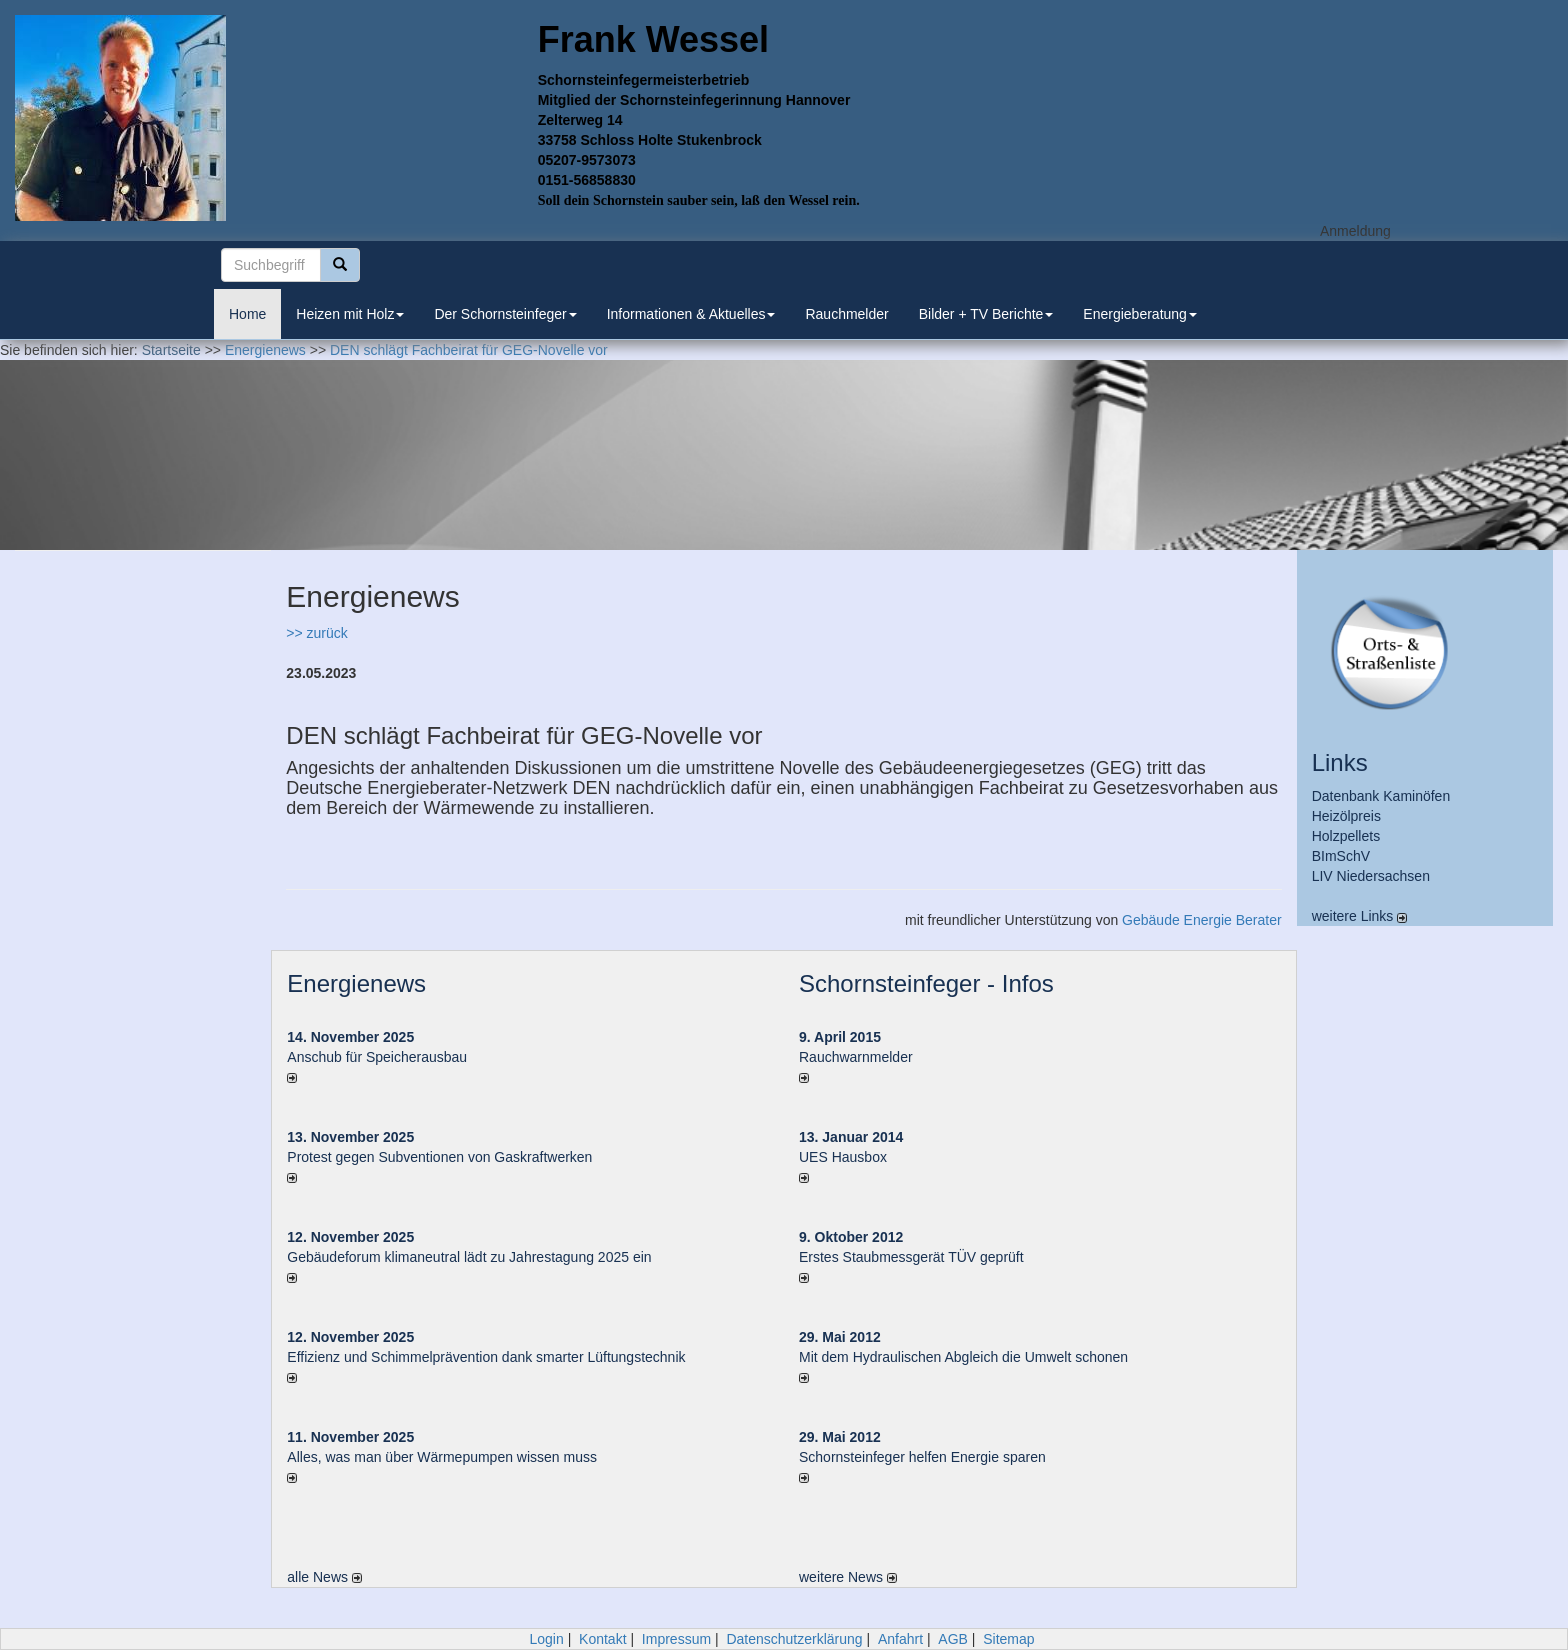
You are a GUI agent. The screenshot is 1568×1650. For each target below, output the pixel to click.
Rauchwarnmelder (856, 1057)
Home (247, 314)
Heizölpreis (1346, 816)
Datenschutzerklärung (794, 1639)
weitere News (848, 1577)
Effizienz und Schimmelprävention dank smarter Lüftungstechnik (486, 1357)
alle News (324, 1577)
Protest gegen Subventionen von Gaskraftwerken (439, 1157)
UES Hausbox (843, 1157)
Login (546, 1639)
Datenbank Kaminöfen (1381, 796)
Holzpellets (1346, 836)
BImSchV (1341, 856)
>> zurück (316, 633)
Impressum (676, 1639)
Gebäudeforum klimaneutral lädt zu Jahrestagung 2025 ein (469, 1257)
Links (1340, 762)
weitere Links (1360, 916)
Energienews (356, 983)
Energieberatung (1140, 314)
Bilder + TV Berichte (986, 314)
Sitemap (1008, 1639)
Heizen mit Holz (350, 314)
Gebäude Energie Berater (1202, 920)
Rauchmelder (846, 314)
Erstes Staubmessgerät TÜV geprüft (911, 1257)
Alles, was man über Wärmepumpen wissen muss (442, 1457)
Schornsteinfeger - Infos (926, 983)
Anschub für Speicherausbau (377, 1057)
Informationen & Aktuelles (691, 314)
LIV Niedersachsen (1371, 876)
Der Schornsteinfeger (505, 314)
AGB (953, 1639)
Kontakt (602, 1639)
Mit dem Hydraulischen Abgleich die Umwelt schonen (963, 1357)
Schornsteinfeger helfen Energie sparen (922, 1457)
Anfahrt (900, 1639)
